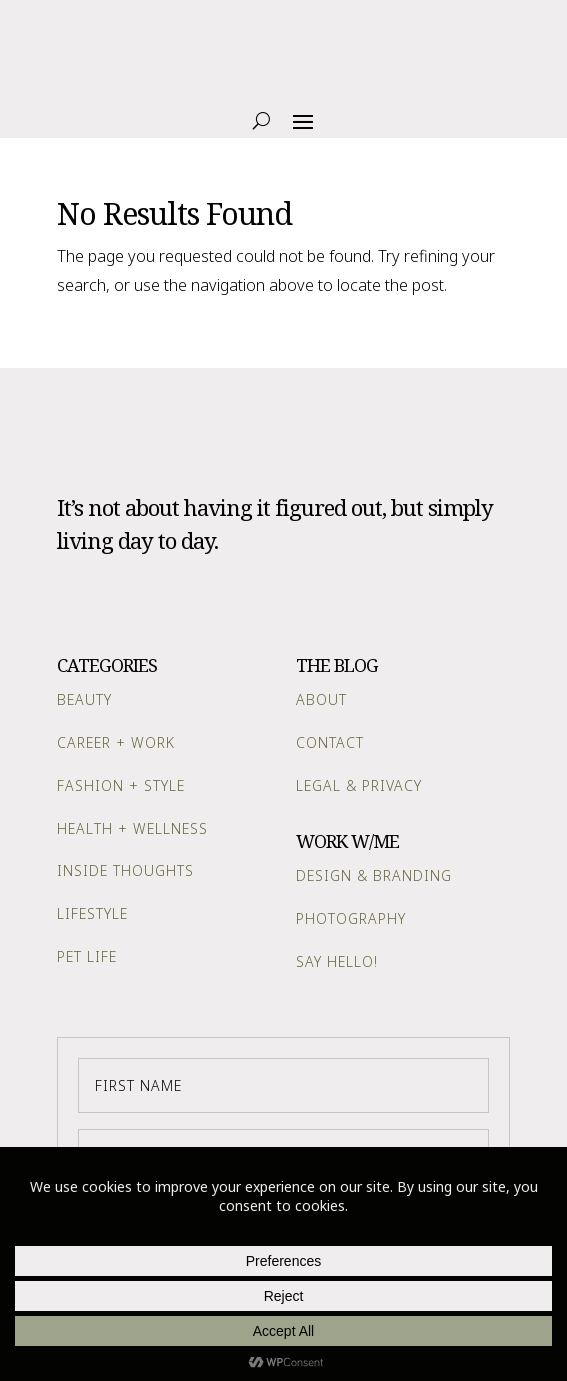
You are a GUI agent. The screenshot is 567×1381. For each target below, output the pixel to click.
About (321, 699)
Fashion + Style (121, 785)
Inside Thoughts (125, 870)
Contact (330, 742)
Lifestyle (92, 913)
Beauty (84, 699)
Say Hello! (337, 961)
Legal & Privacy (359, 785)
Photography (351, 918)
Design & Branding (374, 875)
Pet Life (87, 956)
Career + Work (116, 742)
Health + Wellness (132, 828)
